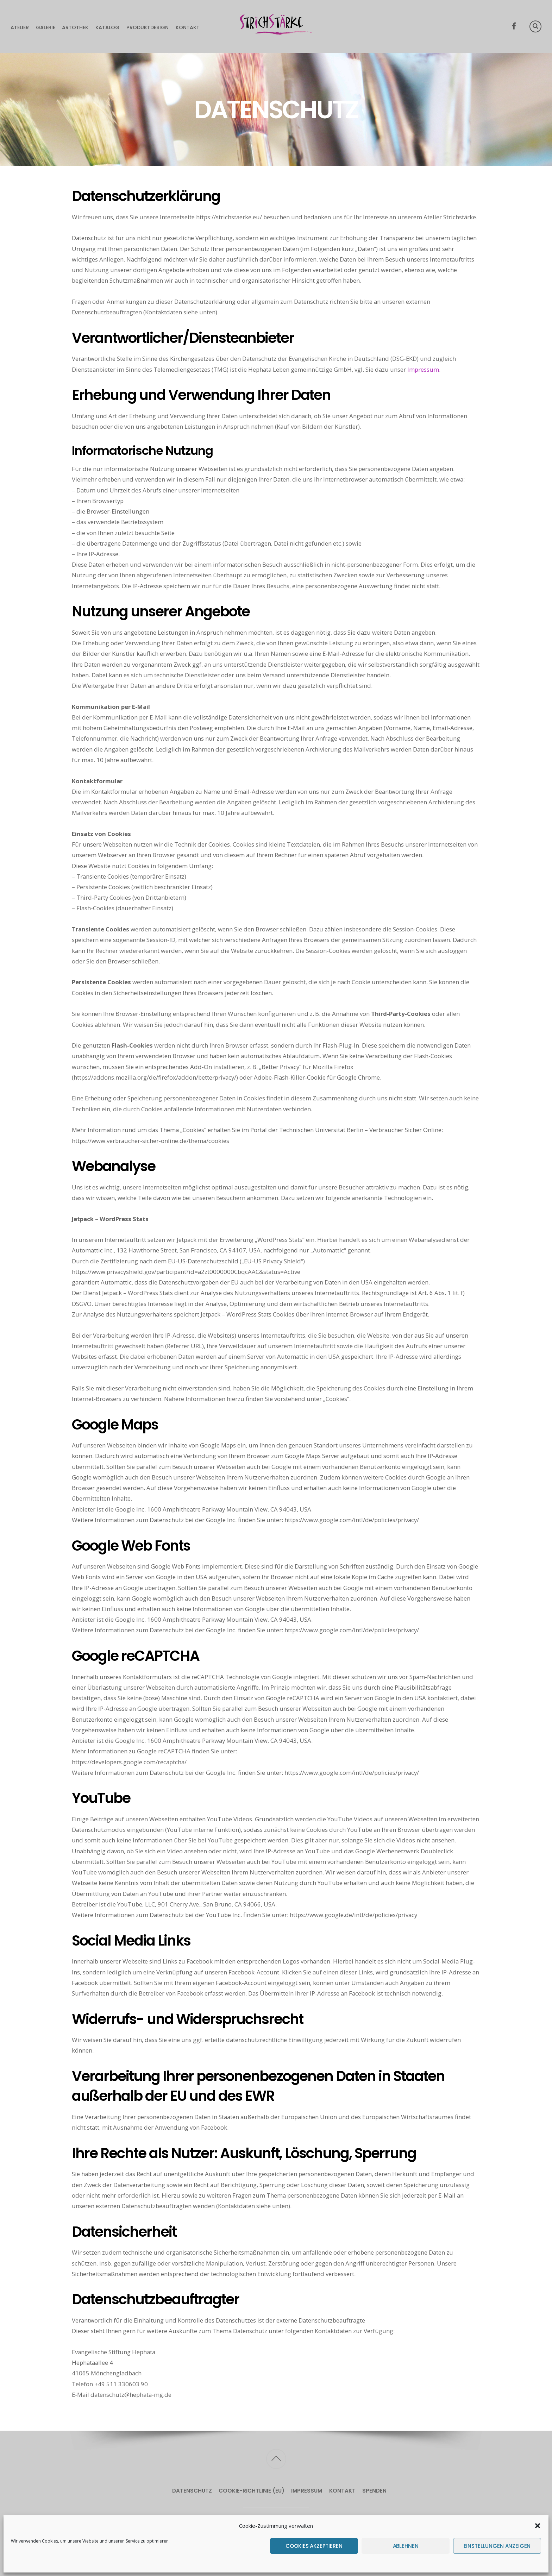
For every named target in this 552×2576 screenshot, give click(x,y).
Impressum (423, 369)
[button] (537, 2525)
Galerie (45, 27)
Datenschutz (192, 2490)
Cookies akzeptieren (314, 2546)
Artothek (75, 27)
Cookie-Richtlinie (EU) (251, 2490)
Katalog (107, 27)
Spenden (374, 2490)
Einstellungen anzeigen (497, 2546)
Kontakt (188, 27)
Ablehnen (406, 2546)
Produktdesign (147, 27)
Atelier (20, 27)
